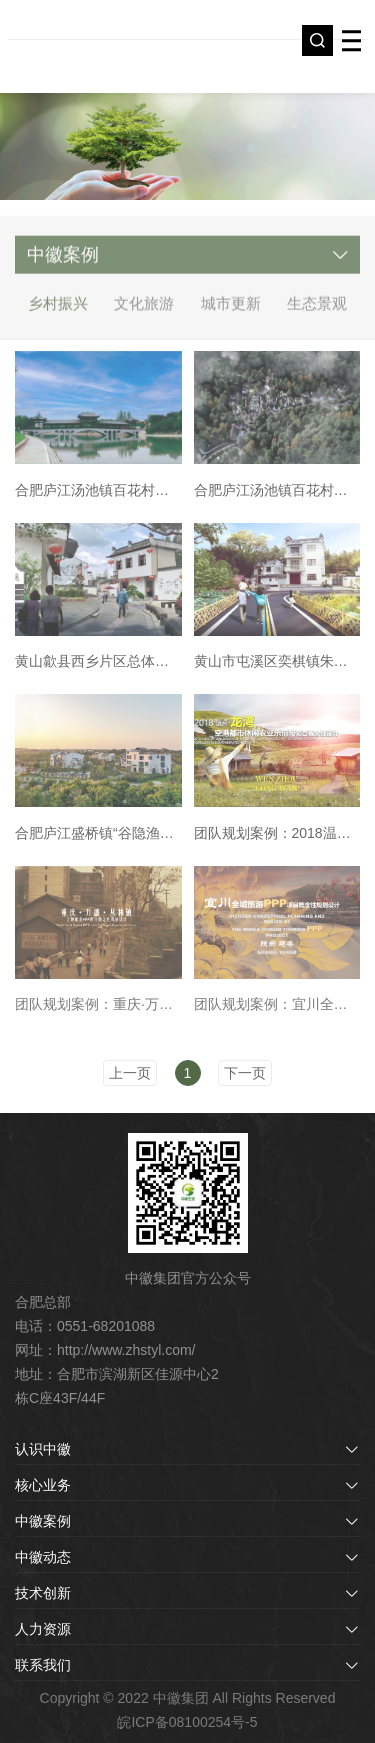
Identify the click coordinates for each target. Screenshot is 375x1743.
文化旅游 (144, 311)
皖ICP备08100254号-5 (187, 1722)
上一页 (130, 1073)
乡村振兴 (58, 311)
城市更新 (231, 311)
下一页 (245, 1073)
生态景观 (317, 311)
